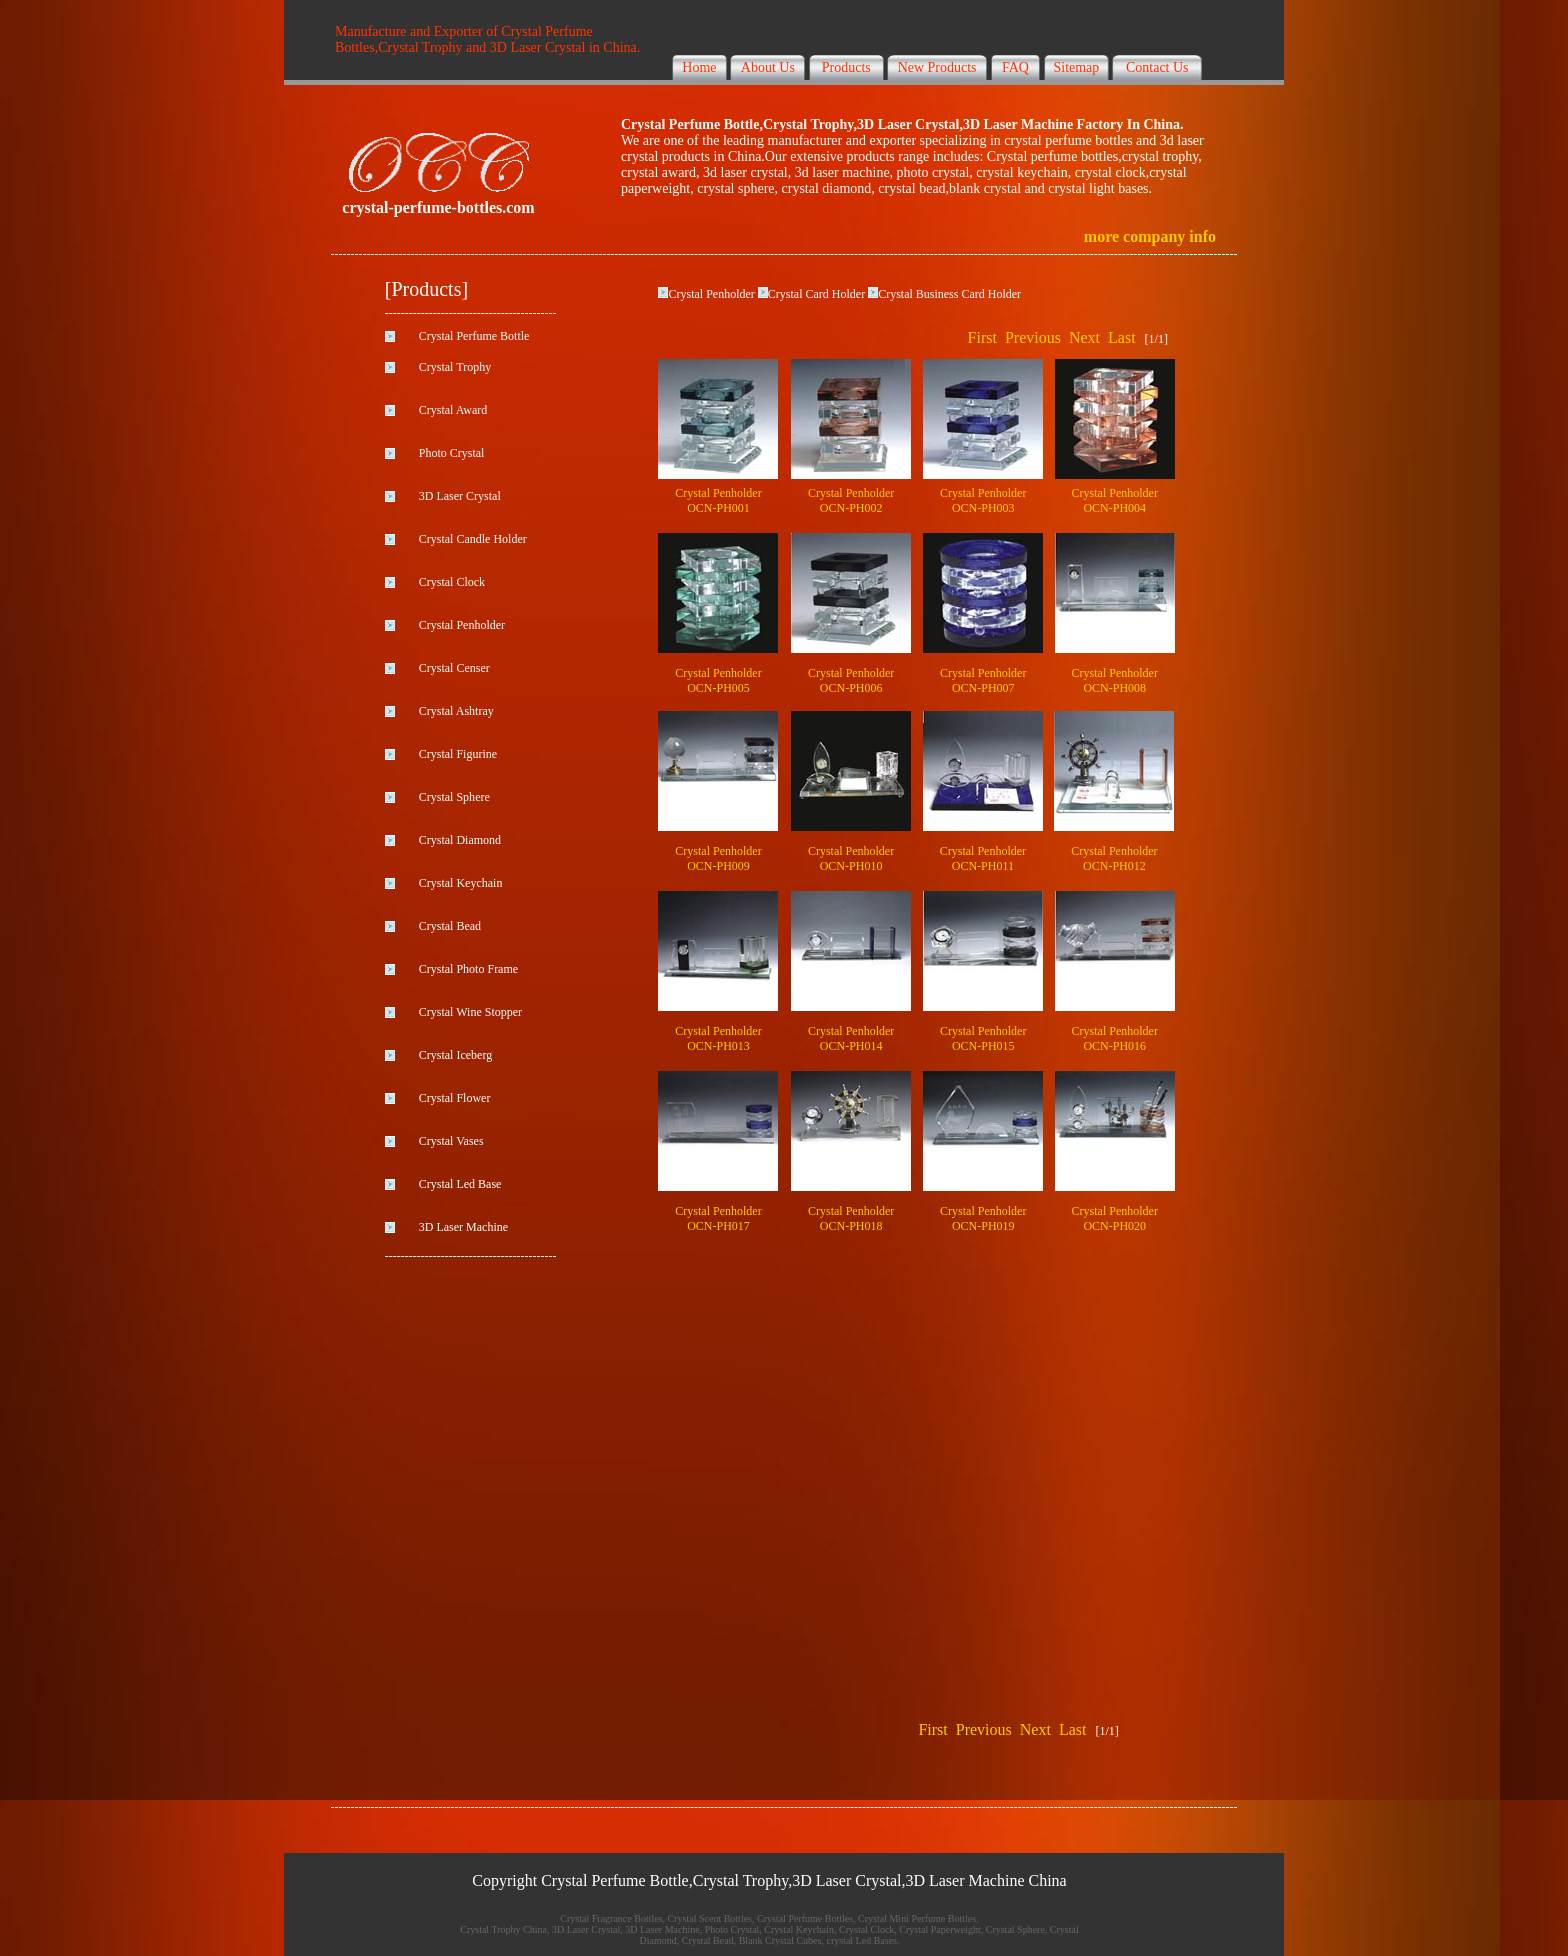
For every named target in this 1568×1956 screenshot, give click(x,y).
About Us (768, 67)
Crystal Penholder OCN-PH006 (851, 680)
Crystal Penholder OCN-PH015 (983, 1038)
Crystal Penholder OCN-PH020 (1115, 1218)
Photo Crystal (452, 453)
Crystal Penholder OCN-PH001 (718, 500)
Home (699, 67)
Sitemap (1076, 67)
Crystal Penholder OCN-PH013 (718, 1038)
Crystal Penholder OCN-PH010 (851, 858)
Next (1084, 337)
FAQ (1015, 67)
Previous (1033, 337)
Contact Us (1157, 67)
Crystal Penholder (711, 294)
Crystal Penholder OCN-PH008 (1115, 680)
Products (846, 67)
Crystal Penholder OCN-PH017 (718, 1218)
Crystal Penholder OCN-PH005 (718, 680)
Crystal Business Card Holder (949, 294)
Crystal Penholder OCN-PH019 (983, 1218)
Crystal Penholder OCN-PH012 (1114, 858)
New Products (937, 67)
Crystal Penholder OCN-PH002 (851, 500)
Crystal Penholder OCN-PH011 (983, 858)
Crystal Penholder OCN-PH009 (718, 858)
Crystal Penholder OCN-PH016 (1115, 1038)
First (982, 337)
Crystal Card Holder (816, 294)
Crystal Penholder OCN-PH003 (983, 500)
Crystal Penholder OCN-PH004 (1115, 500)
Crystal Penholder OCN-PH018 (851, 1218)
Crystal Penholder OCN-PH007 (983, 680)
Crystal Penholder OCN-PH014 (851, 1038)
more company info (1150, 236)
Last (1122, 337)
